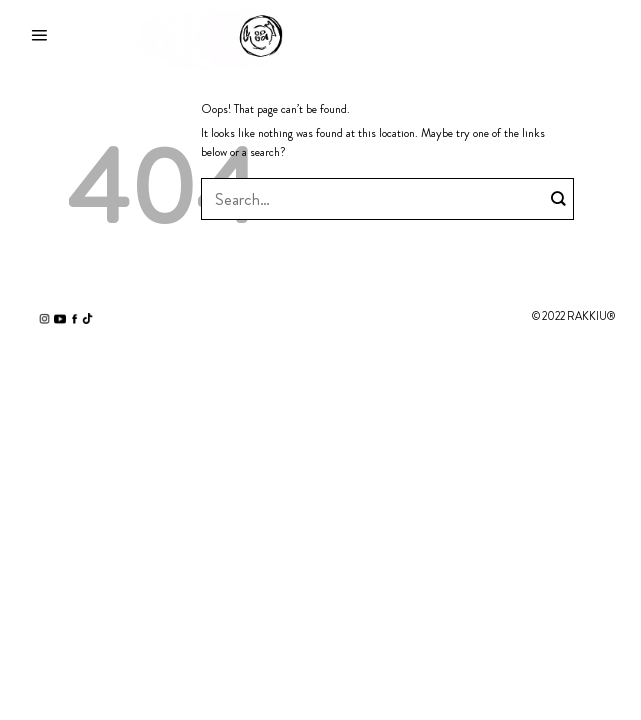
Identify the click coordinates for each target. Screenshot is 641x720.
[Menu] (39, 36)
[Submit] (559, 199)
